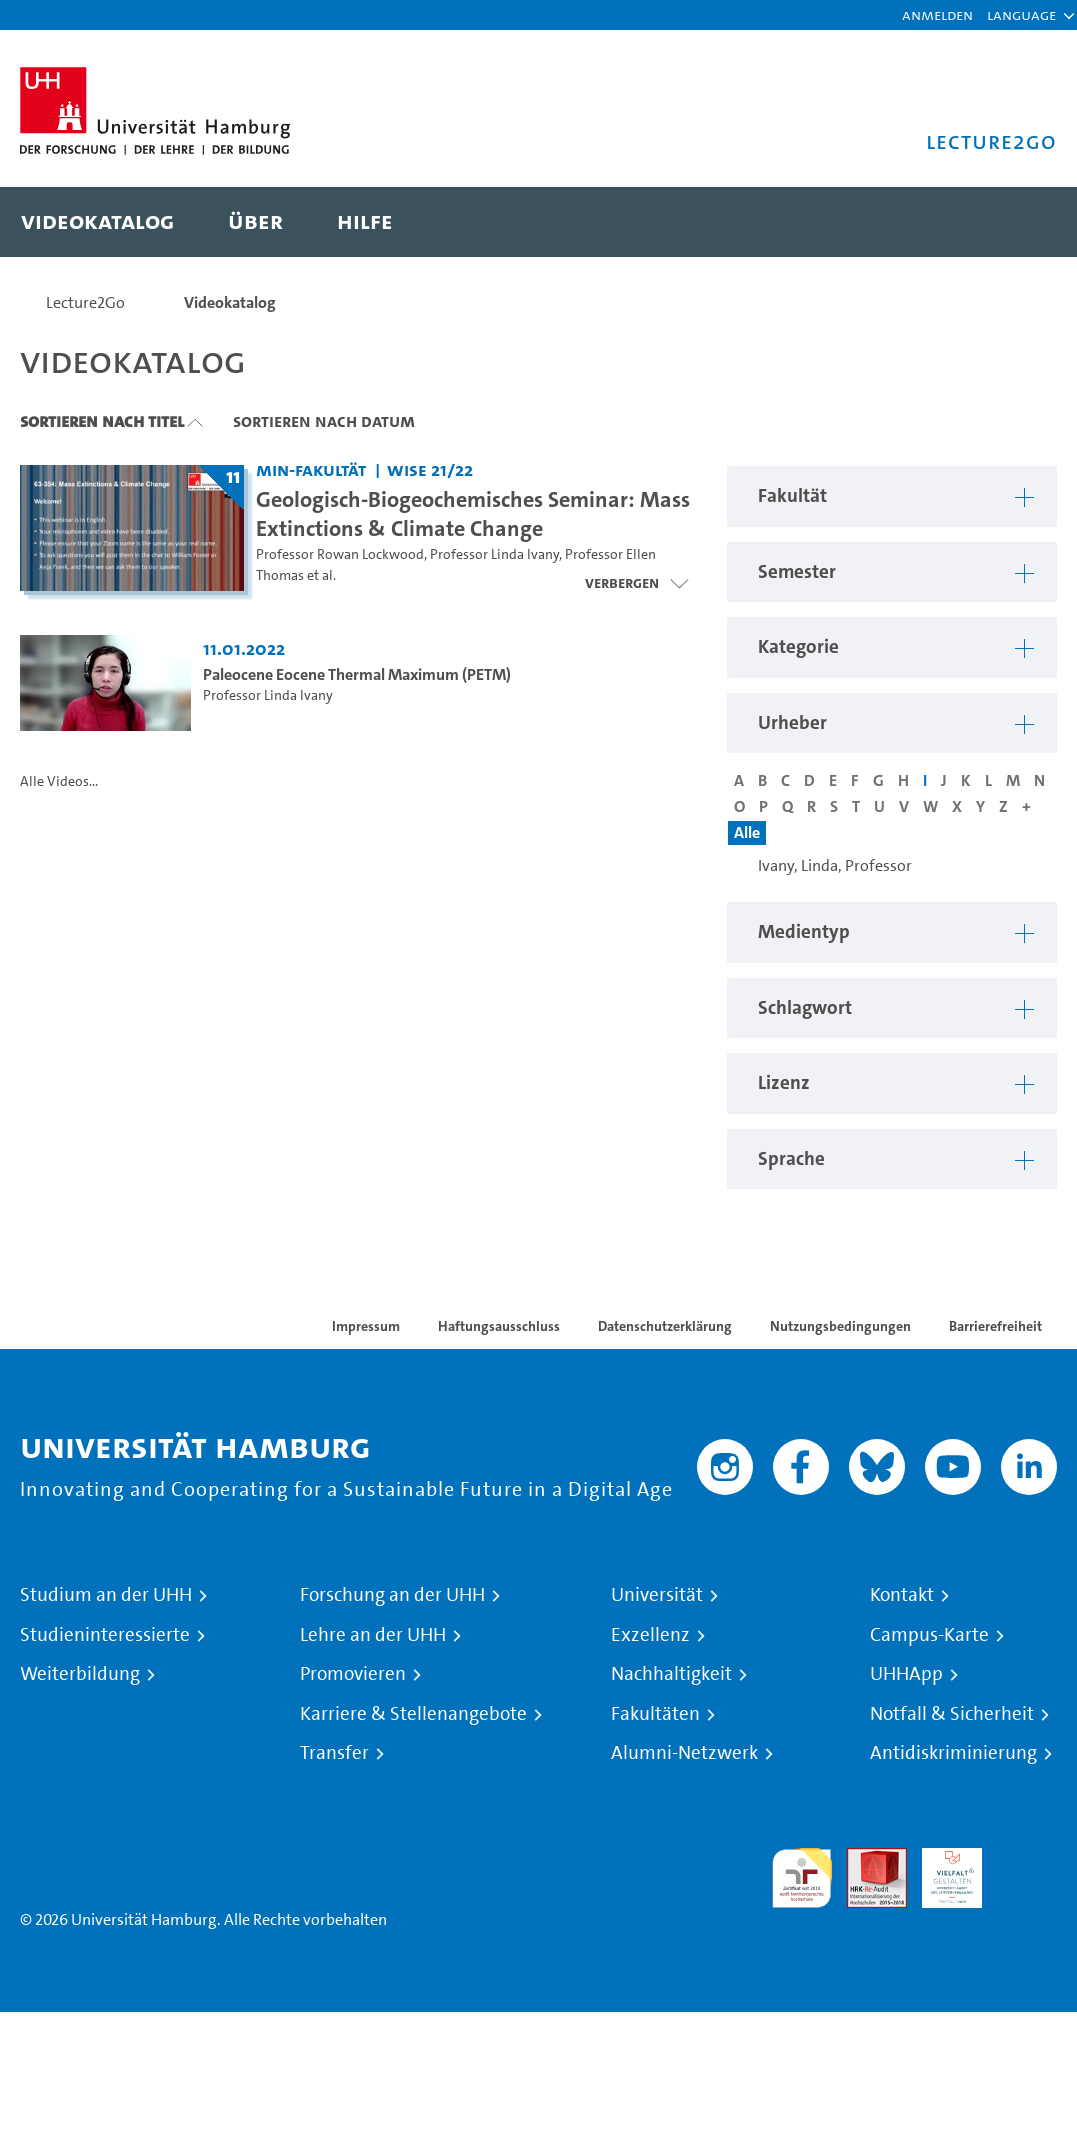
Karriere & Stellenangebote (413, 1714)
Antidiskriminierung (953, 1753)
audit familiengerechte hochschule (802, 1878)
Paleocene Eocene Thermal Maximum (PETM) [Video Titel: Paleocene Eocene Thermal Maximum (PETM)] (357, 674)
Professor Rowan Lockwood (340, 554)
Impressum (366, 1326)
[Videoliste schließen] (636, 583)
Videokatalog (230, 302)
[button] (1021, 15)
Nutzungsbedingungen (840, 1326)
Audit (866, 1859)
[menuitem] (97, 222)
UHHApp (906, 1674)
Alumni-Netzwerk (684, 1753)
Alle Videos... (59, 781)
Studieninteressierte (105, 1635)
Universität (657, 1595)
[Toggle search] (1022, 222)
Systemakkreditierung (1027, 1859)
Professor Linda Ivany (494, 554)
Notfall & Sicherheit (952, 1714)
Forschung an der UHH (392, 1595)
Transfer (334, 1753)
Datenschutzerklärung (665, 1326)
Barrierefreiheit (995, 1326)
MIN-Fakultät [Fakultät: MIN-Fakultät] (311, 469)
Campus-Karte (929, 1635)
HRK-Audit (941, 1871)
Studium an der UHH (106, 1595)
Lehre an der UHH (373, 1635)
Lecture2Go (85, 302)
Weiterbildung (80, 1674)
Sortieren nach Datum (324, 421)
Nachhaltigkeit (671, 1674)
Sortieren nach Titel (102, 421)
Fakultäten (655, 1714)
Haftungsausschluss (499, 1326)
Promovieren (353, 1674)
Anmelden (937, 14)
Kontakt (902, 1595)
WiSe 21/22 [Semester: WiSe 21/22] (430, 469)
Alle (747, 832)
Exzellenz (650, 1635)
